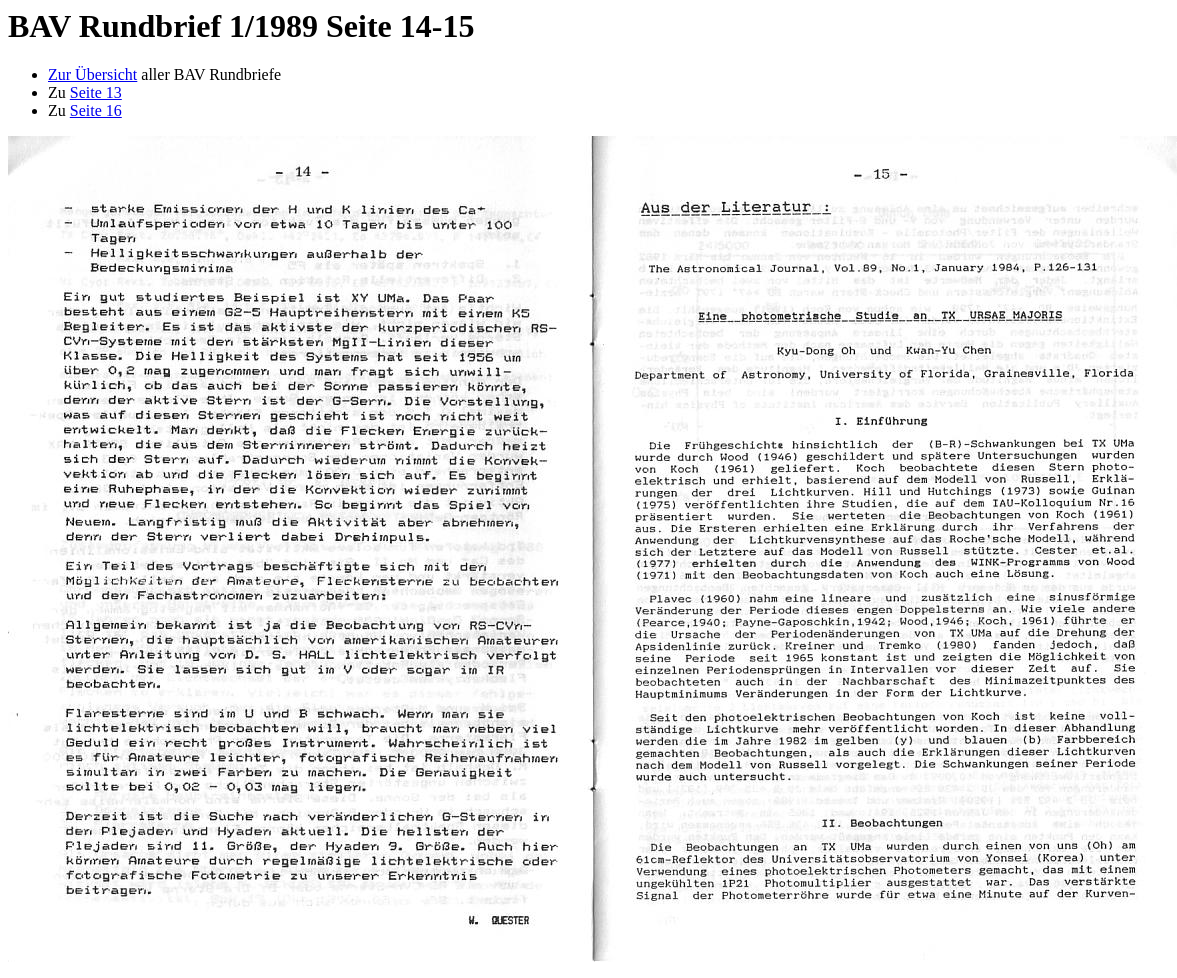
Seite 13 (96, 92)
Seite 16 (96, 110)
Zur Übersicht (92, 74)
